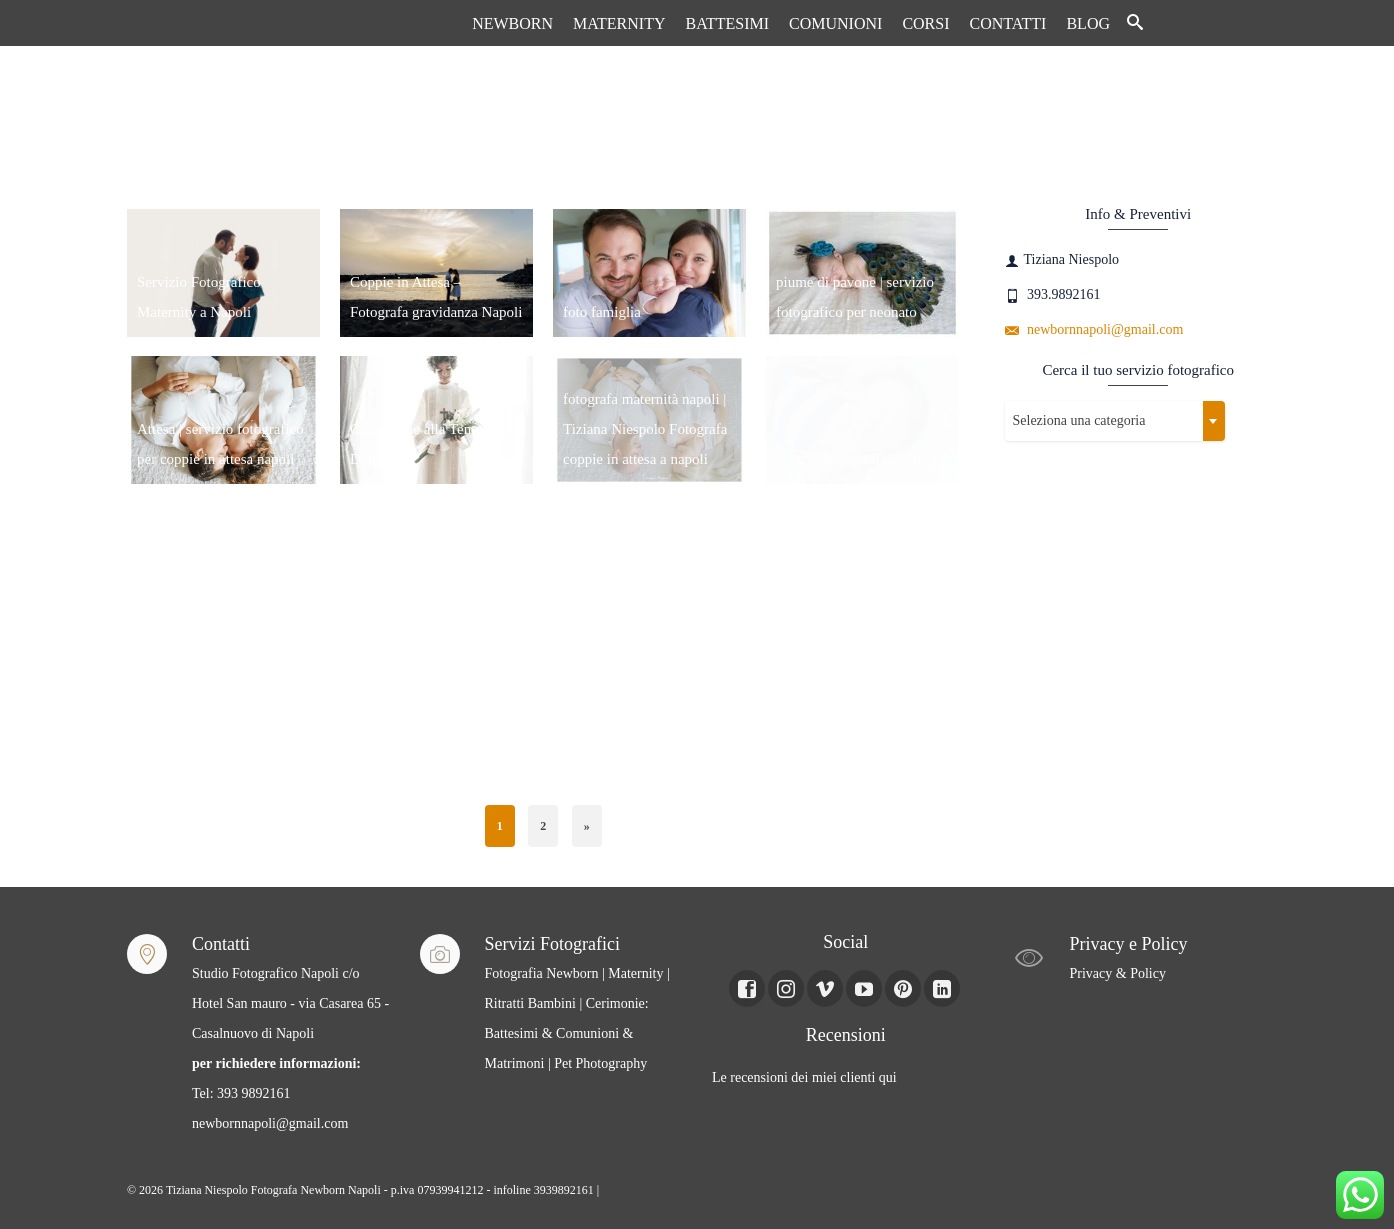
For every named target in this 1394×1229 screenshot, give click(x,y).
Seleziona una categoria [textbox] (1079, 420)
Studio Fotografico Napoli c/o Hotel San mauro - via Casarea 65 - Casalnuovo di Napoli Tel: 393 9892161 (290, 1033)
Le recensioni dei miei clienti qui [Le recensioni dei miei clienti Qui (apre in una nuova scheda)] (804, 1077)
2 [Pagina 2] (543, 826)
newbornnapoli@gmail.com (1094, 329)
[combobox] (1115, 421)
